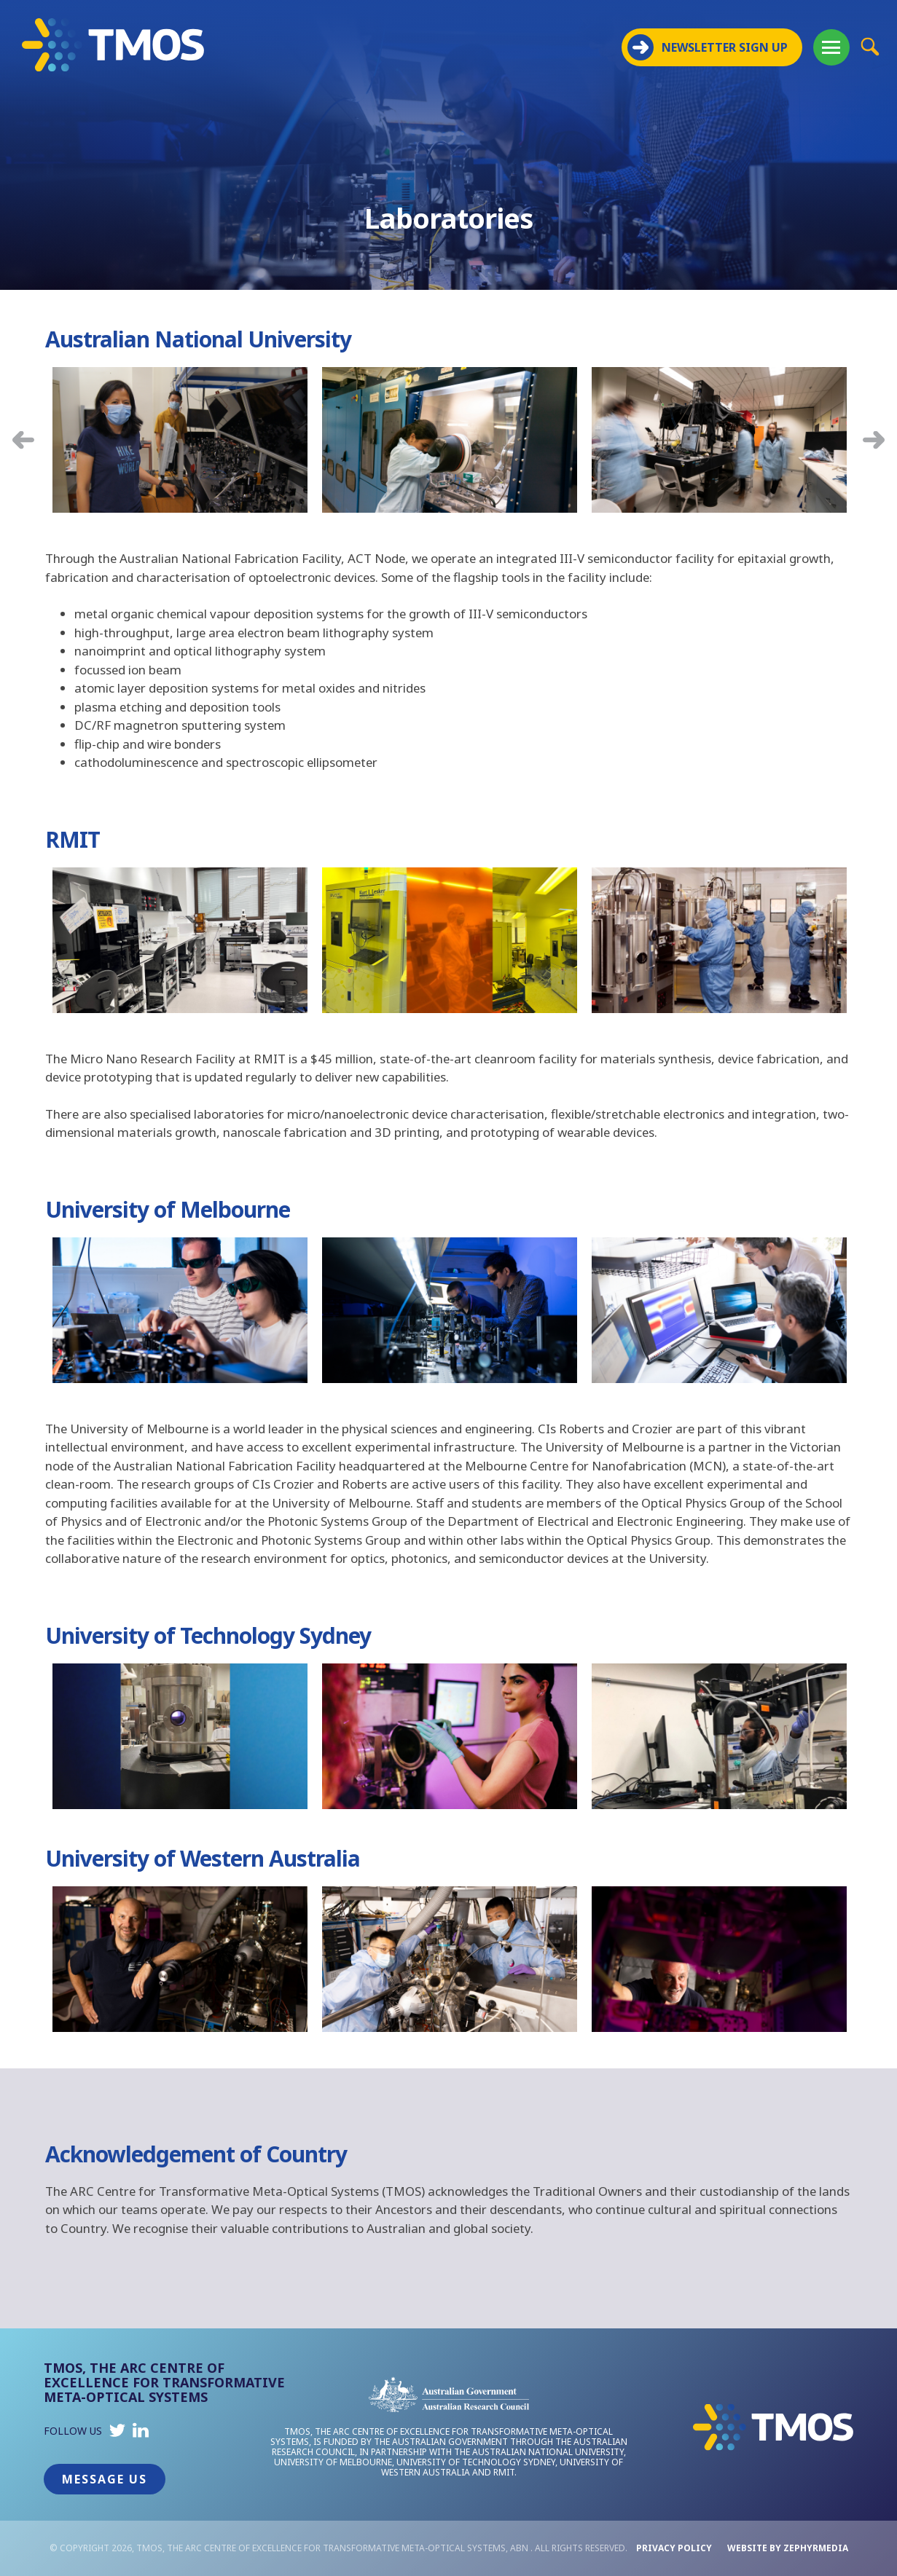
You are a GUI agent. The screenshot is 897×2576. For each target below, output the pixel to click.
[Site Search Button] (870, 46)
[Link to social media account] (117, 2433)
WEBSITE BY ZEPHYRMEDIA (787, 2548)
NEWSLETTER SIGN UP (707, 47)
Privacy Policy (674, 2548)
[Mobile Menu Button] (831, 47)
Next (874, 440)
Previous (23, 440)
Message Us (104, 2479)
